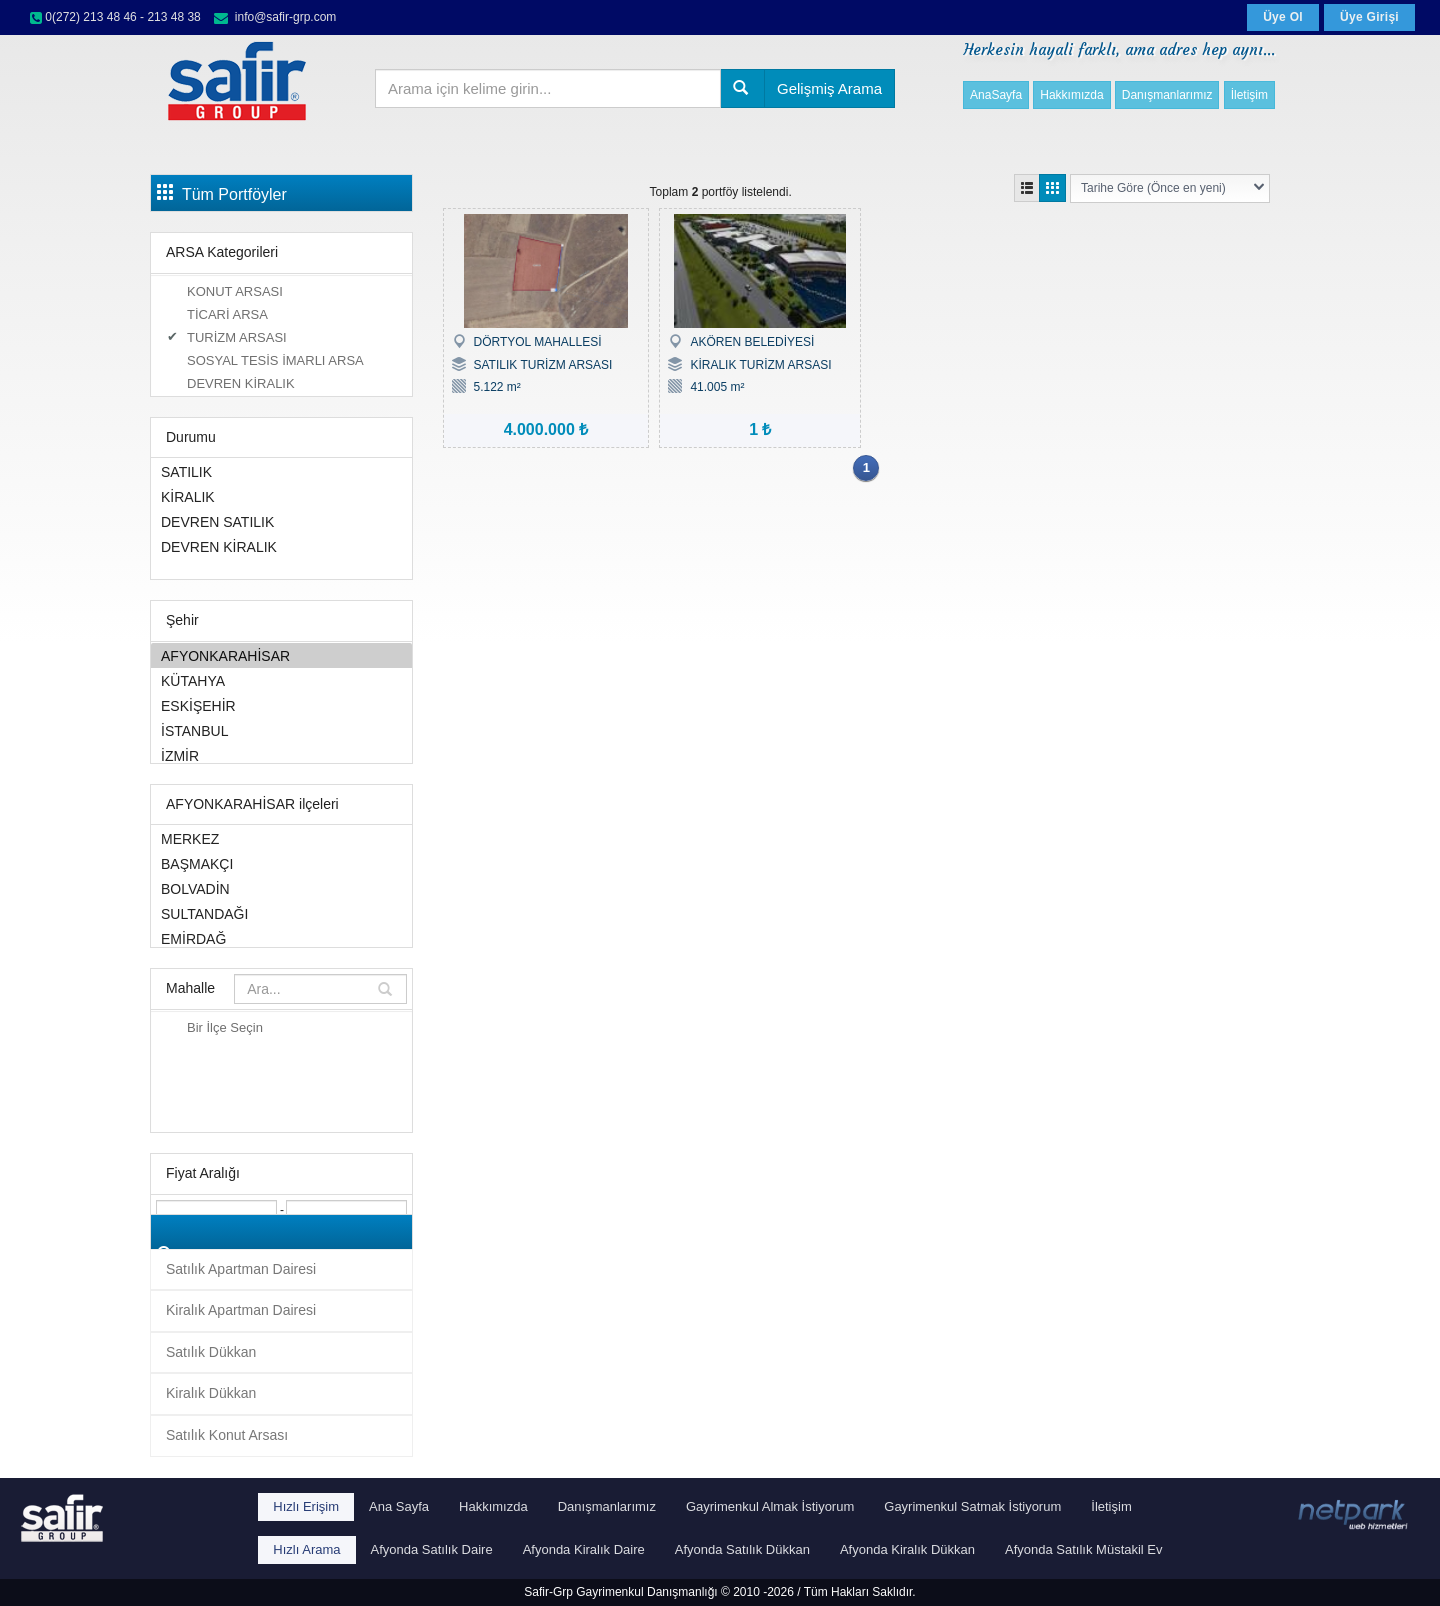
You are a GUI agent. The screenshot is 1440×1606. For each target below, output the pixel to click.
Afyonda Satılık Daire (432, 1549)
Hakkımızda (1071, 95)
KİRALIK (281, 496)
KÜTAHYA (281, 680)
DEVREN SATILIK (281, 521)
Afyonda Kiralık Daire (584, 1549)
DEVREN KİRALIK (241, 383)
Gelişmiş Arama (829, 88)
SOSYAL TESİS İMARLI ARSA (275, 360)
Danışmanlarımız (1167, 95)
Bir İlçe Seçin (225, 1027)
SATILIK (281, 471)
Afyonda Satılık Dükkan (742, 1549)
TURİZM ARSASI (237, 337)
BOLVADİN (281, 888)
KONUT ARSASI (235, 291)
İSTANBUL (281, 730)
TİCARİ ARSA (227, 314)
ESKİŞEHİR (281, 705)
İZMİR (281, 755)
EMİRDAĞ (281, 938)
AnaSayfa (996, 95)
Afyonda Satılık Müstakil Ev (1084, 1549)
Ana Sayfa (399, 1506)
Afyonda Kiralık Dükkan (907, 1549)
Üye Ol (1283, 17)
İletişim (1249, 95)
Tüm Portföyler (222, 193)
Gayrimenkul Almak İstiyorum (770, 1506)
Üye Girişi (1369, 17)
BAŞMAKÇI (281, 863)
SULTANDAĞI (281, 913)
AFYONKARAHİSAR (281, 655)
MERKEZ (281, 838)
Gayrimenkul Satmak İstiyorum (972, 1506)
